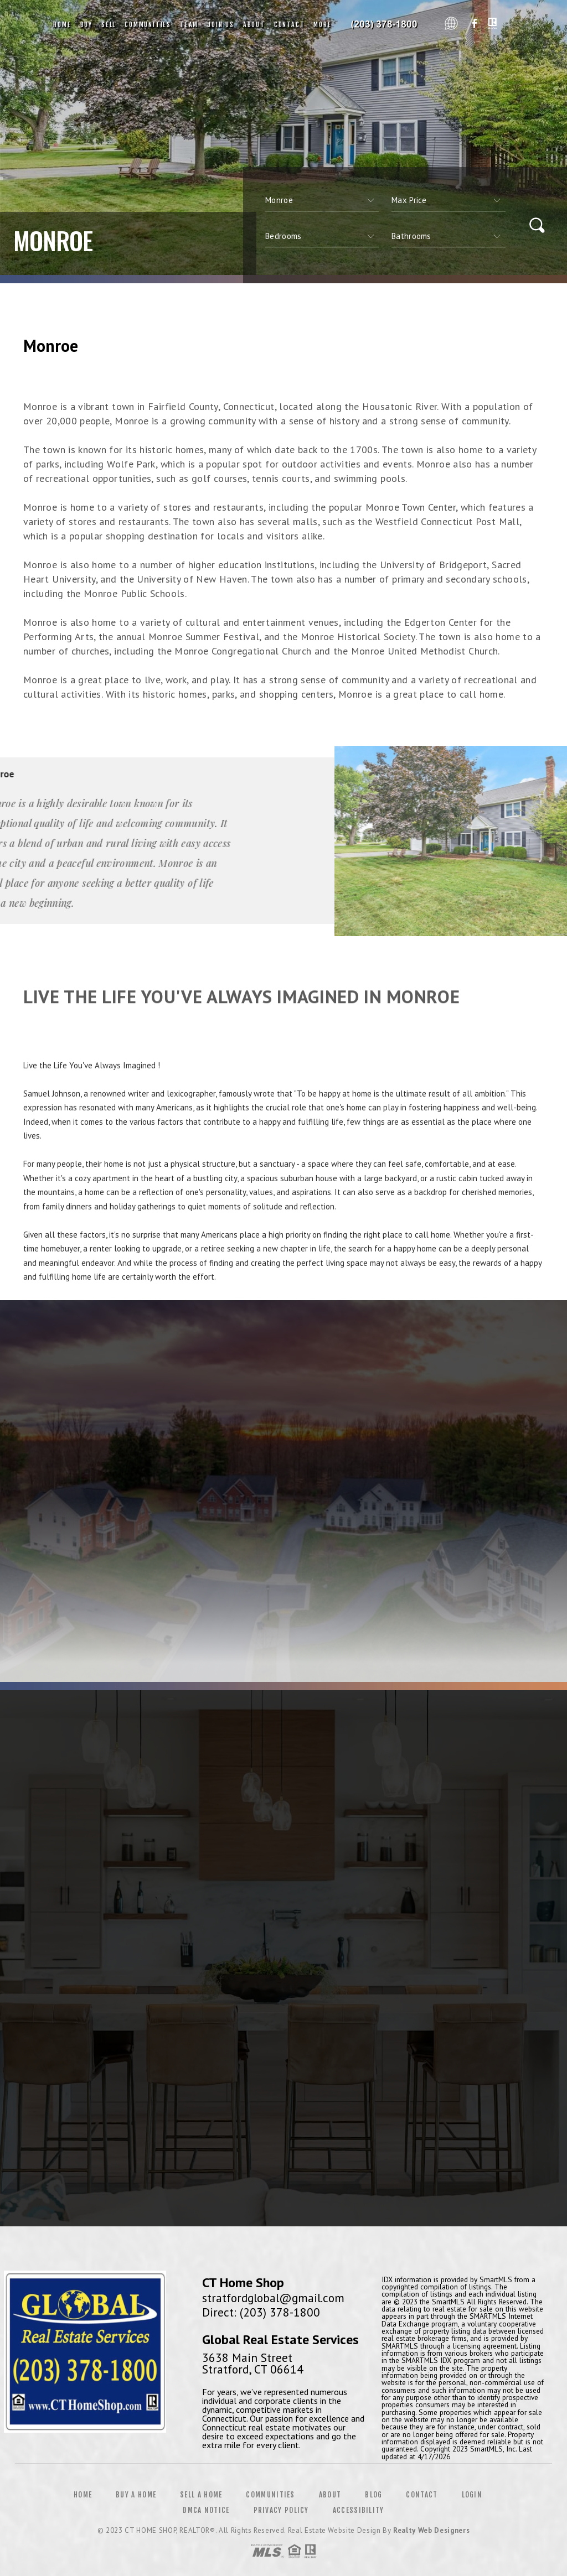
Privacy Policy (281, 2510)
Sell (108, 24)
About (254, 24)
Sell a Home (201, 2494)
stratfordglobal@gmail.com (273, 2297)
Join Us (220, 24)
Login (472, 2494)
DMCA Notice (206, 2510)
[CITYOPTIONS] (322, 200)
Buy (86, 24)
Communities (148, 24)
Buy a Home (136, 2494)
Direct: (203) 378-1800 (261, 2312)
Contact (289, 24)
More (322, 24)
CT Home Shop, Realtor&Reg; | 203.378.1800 (387, 25)
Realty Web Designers (431, 2530)
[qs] (448, 200)
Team (189, 24)
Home (62, 24)
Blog (373, 2494)
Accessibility (358, 2510)
